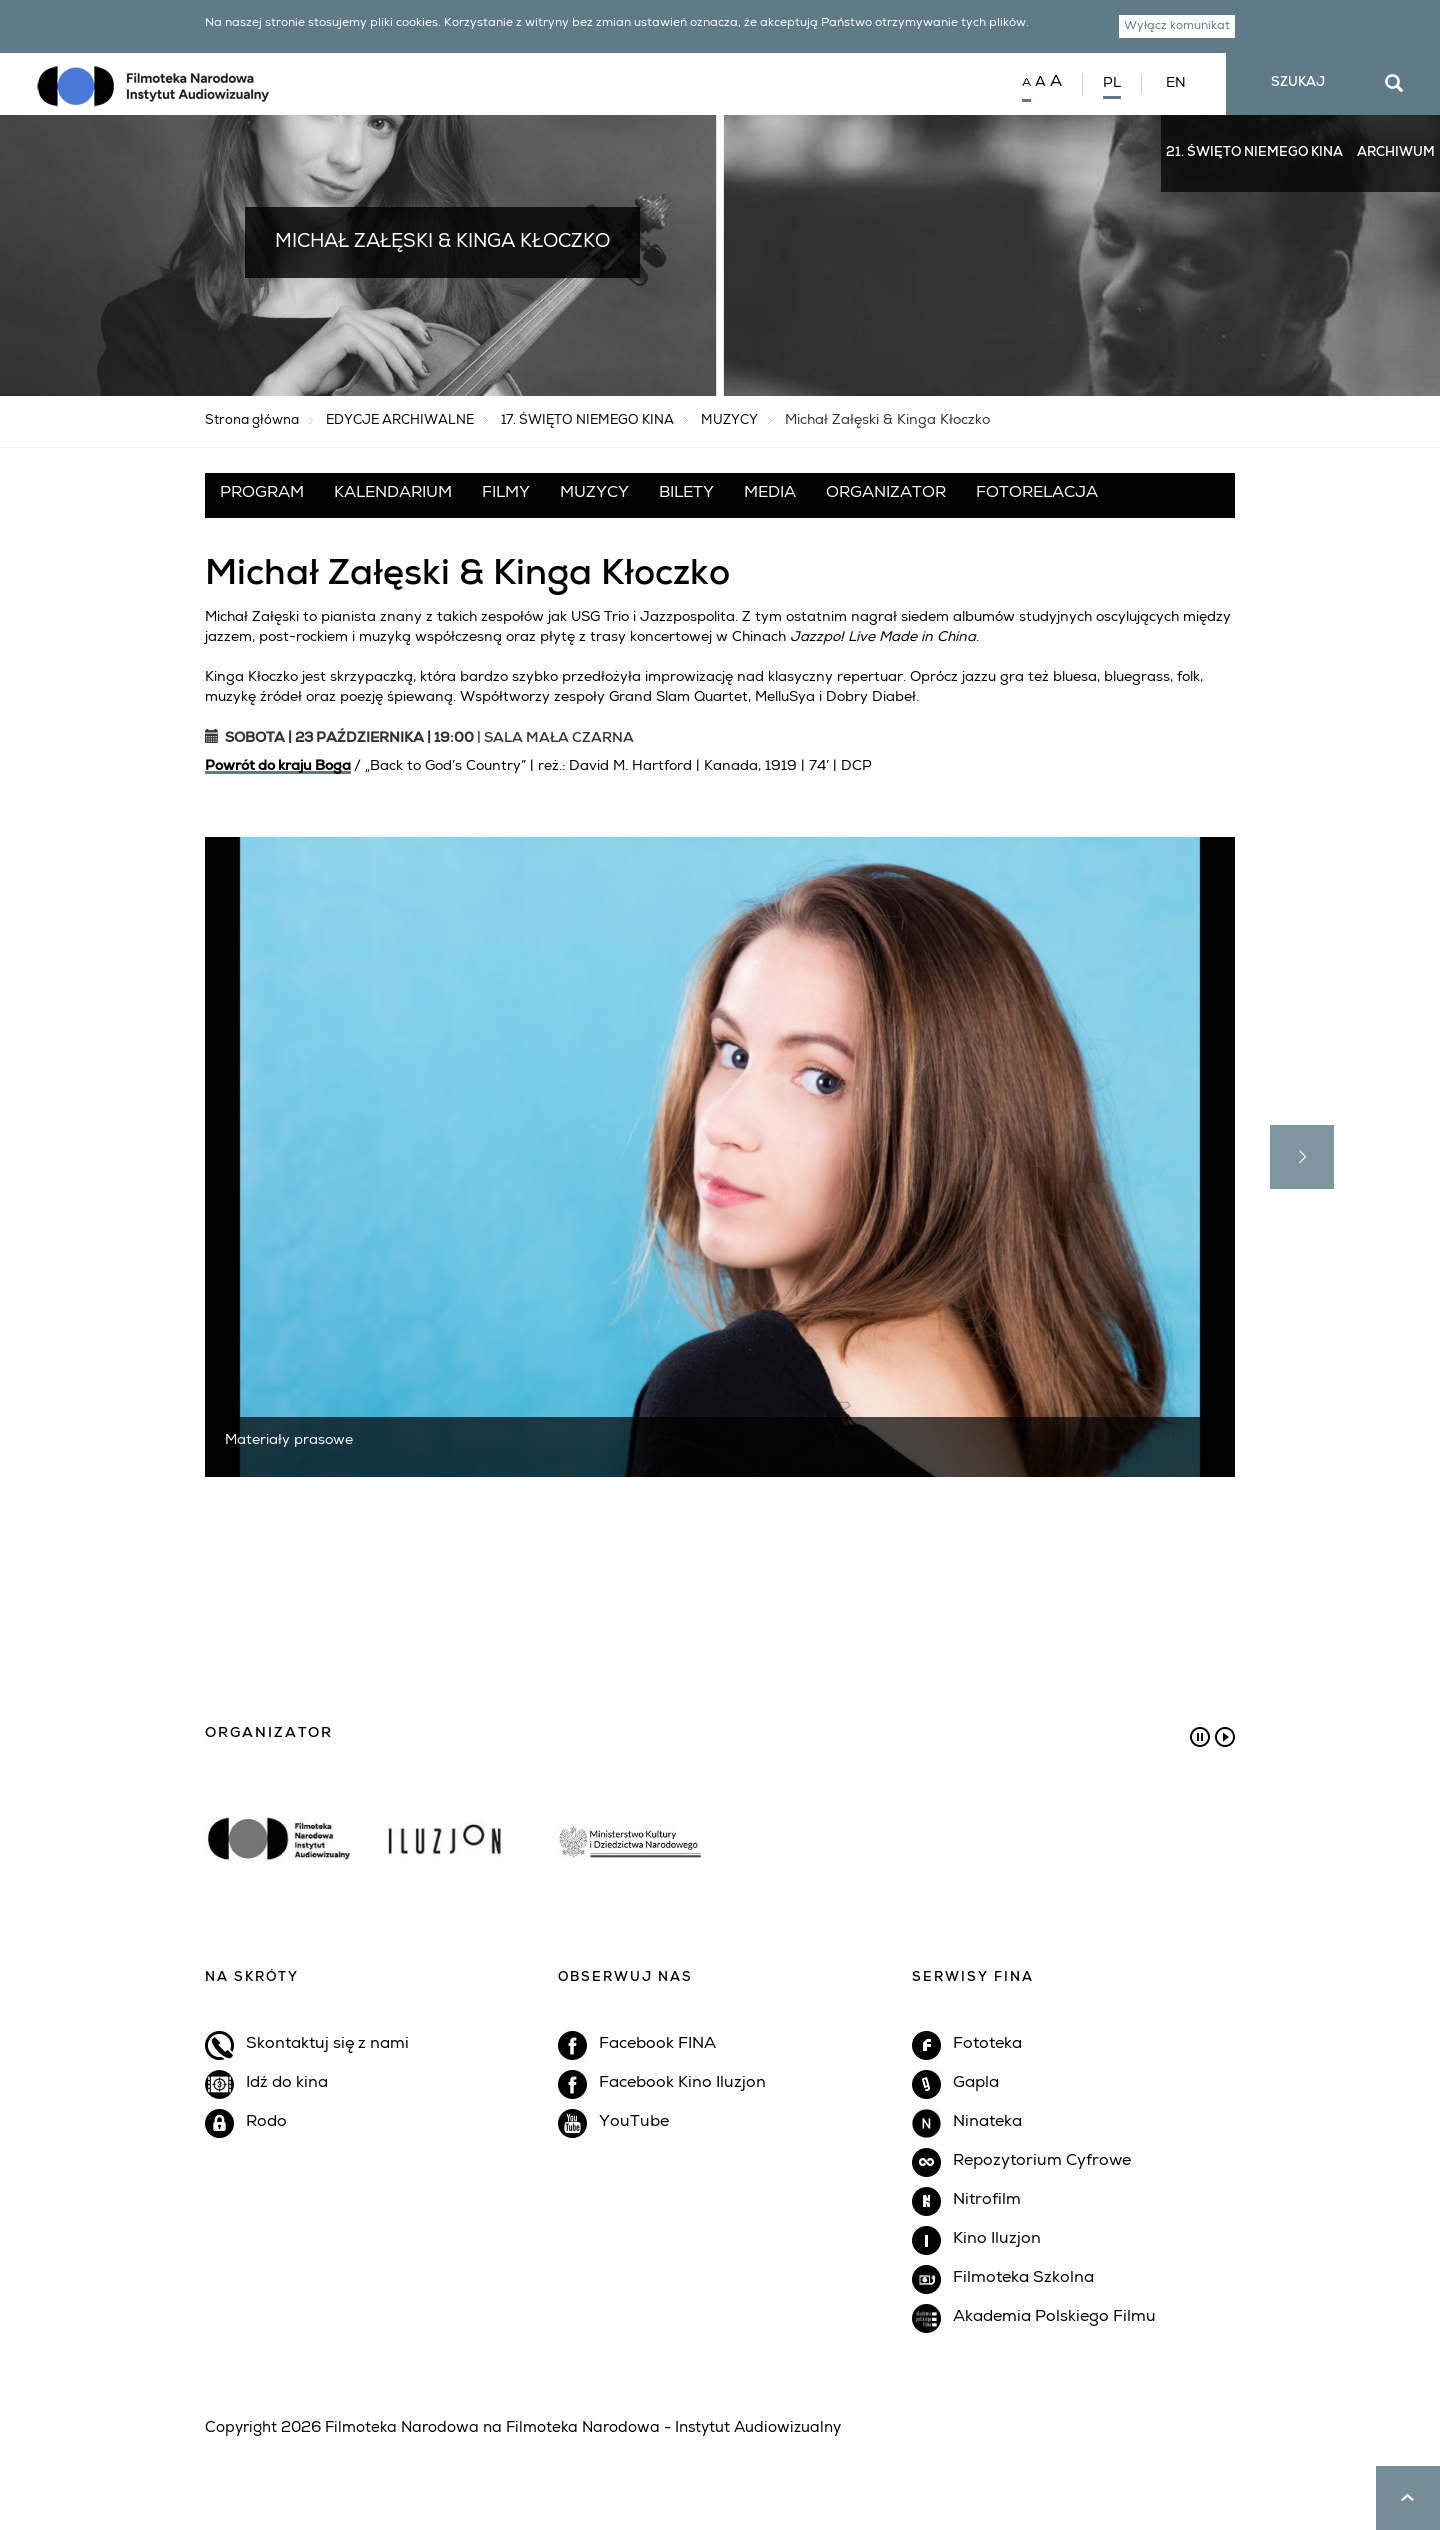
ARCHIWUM (1396, 153)
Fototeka (987, 2045)
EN (1176, 84)
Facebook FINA (657, 2045)
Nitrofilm (987, 2201)
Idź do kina (287, 2084)
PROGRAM (262, 494)
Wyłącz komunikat (1179, 27)
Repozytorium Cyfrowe (1042, 2162)
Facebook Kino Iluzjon (682, 2084)
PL (1112, 84)
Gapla (976, 2084)
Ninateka (987, 2123)
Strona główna (252, 421)
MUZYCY (729, 421)
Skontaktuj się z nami (327, 2045)
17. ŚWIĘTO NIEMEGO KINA (587, 421)
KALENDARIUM (393, 494)
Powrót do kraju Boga (278, 767)
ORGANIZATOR (886, 494)
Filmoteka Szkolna (1023, 2279)
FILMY (506, 494)
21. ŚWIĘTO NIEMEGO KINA (1254, 153)
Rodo (266, 2123)
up (1408, 2498)
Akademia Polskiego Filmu (1054, 2318)
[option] (720, 1809)
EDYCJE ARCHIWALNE (400, 421)
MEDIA (770, 494)
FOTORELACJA (1037, 494)
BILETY (686, 494)
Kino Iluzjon (997, 2240)
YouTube (634, 2123)
